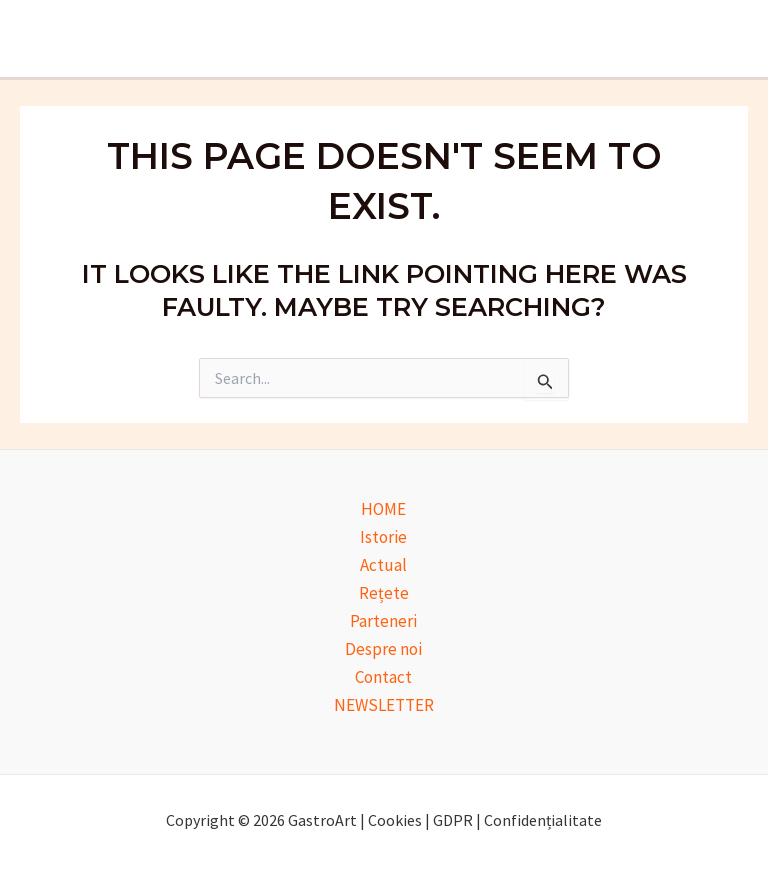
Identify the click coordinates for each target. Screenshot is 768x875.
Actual (383, 565)
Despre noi (383, 649)
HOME (383, 509)
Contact (383, 677)
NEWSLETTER (384, 705)
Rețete (384, 593)
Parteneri (383, 621)
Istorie (383, 537)
